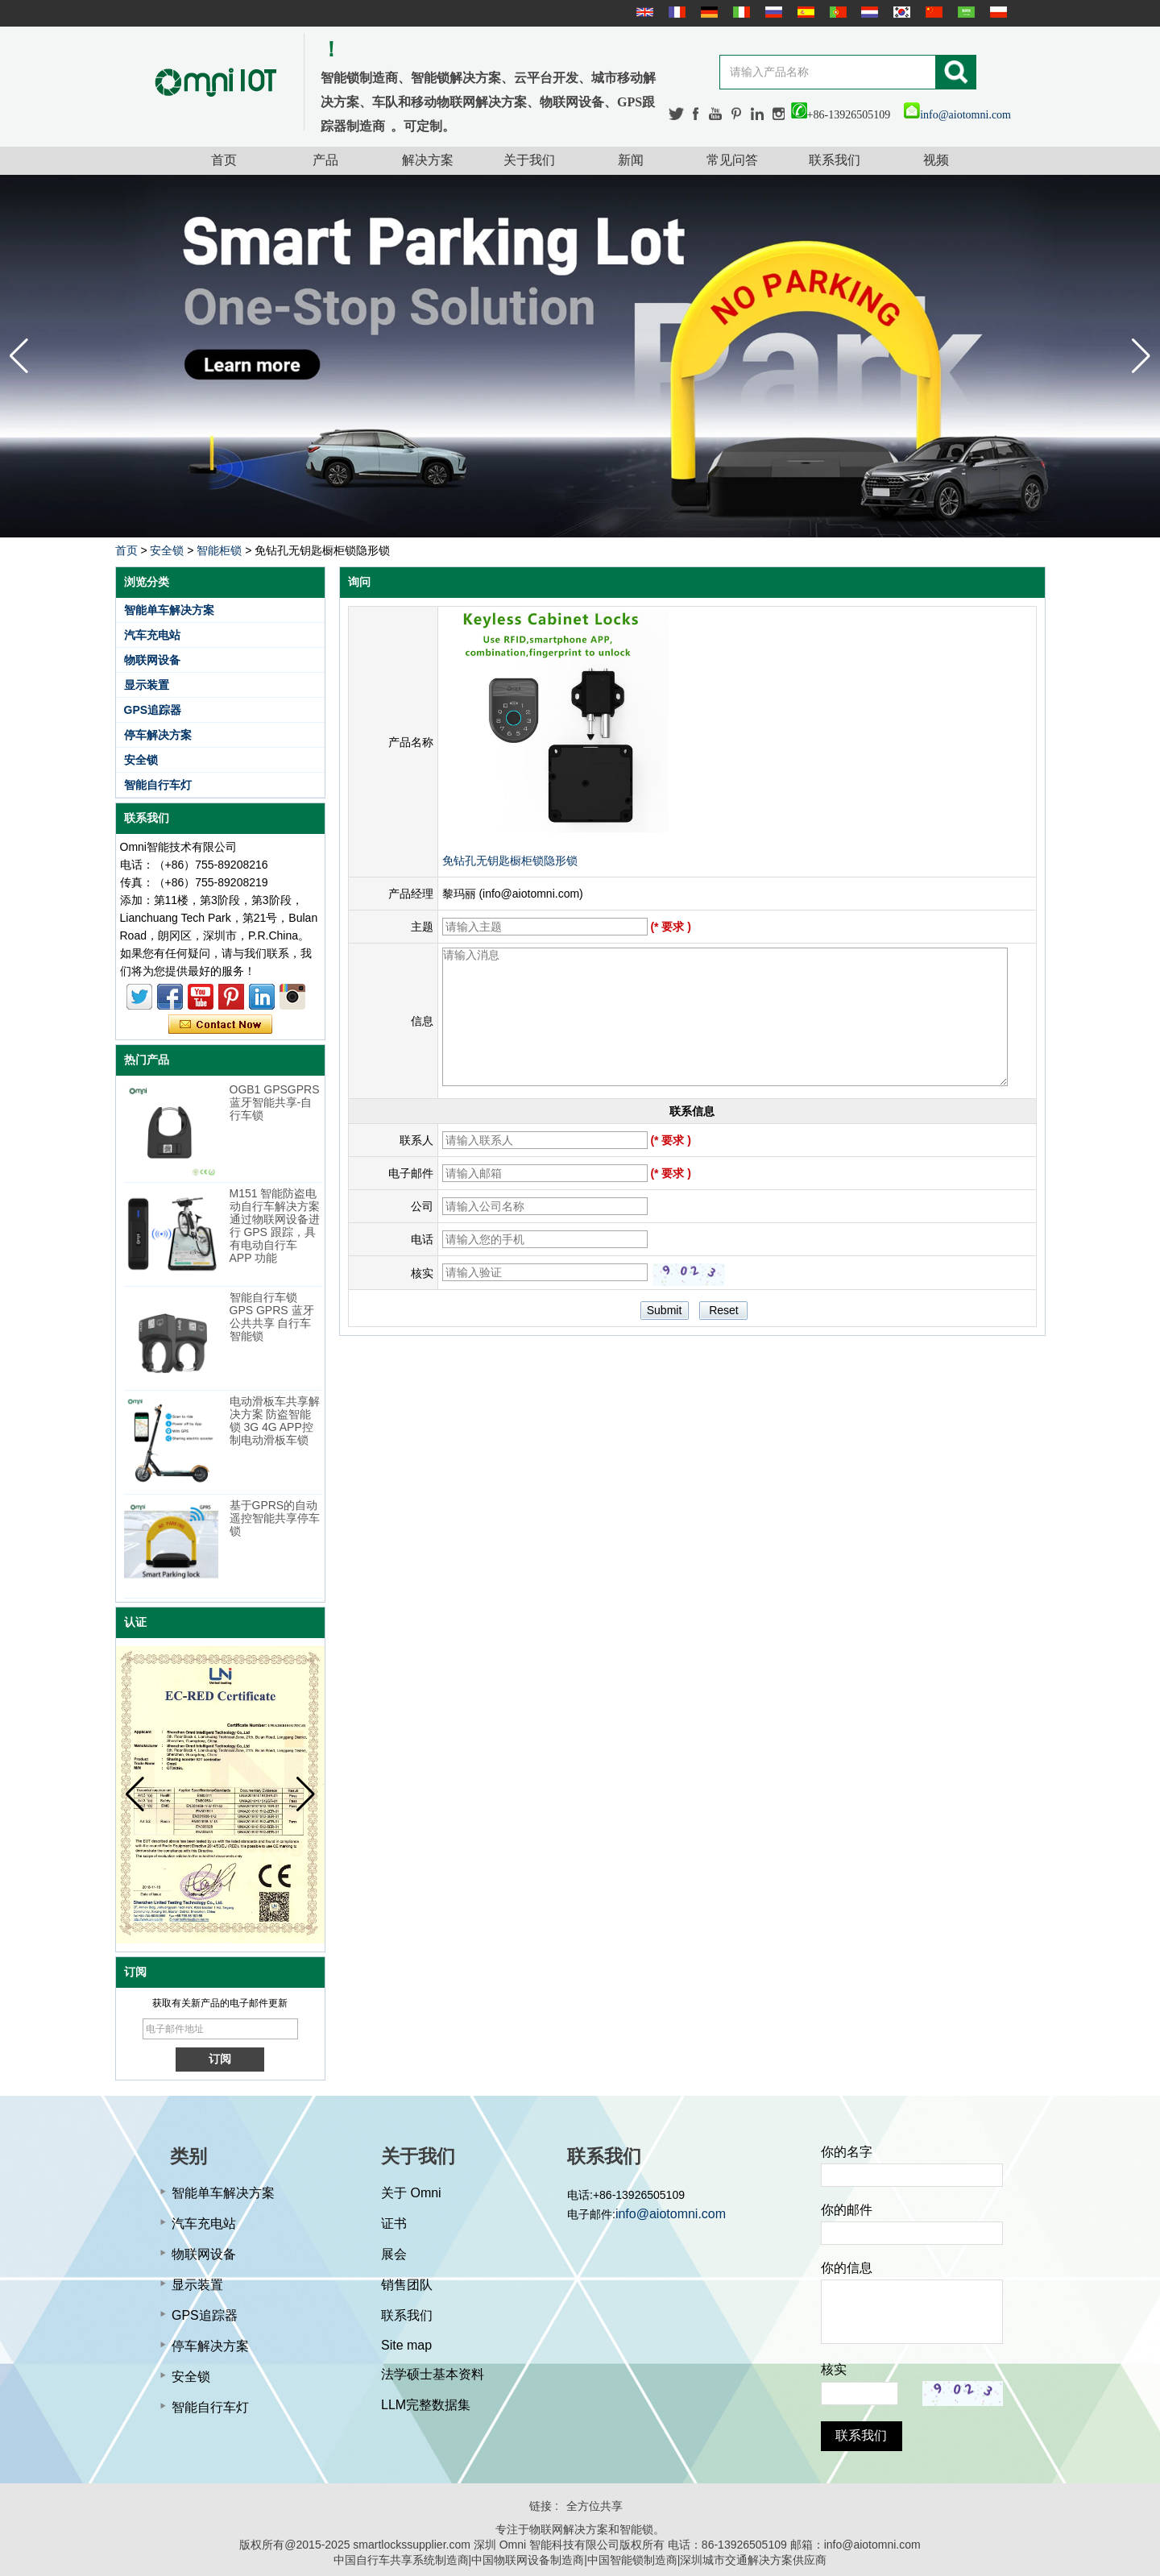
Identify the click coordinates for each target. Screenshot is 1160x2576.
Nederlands (867, 12)
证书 (394, 2223)
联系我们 (834, 160)
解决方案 (428, 160)
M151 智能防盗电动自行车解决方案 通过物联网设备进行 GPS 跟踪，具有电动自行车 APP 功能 (275, 1225)
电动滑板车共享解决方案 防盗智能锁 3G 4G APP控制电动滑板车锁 (275, 1420)
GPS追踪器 (153, 709)
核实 (834, 2369)
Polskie (996, 12)
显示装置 (146, 684)
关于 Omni (411, 2193)
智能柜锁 (219, 550)
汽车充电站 (152, 634)
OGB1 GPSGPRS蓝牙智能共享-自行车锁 (275, 1102)
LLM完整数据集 (425, 2405)
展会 (394, 2254)
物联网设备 (152, 659)
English (642, 12)
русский (771, 12)
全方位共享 (594, 2505)
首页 (224, 160)
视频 (936, 160)
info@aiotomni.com (957, 115)
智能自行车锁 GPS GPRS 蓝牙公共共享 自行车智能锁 (272, 1316)
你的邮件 (846, 2210)
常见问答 (732, 160)
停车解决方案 (158, 734)
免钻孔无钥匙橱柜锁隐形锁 (510, 860)
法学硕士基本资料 (432, 2374)
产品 (325, 160)
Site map (406, 2345)
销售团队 (407, 2285)
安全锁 (167, 550)
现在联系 (220, 1024)
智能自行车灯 (158, 784)
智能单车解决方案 (169, 610)
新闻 (631, 160)
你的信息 (846, 2268)
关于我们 (529, 160)
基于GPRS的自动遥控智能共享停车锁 (275, 1518)
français (675, 12)
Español (803, 12)
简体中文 (932, 12)
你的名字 (846, 2152)
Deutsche (707, 12)
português (836, 12)
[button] (1141, 356)
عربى (964, 12)
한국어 (899, 12)
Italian (739, 12)
